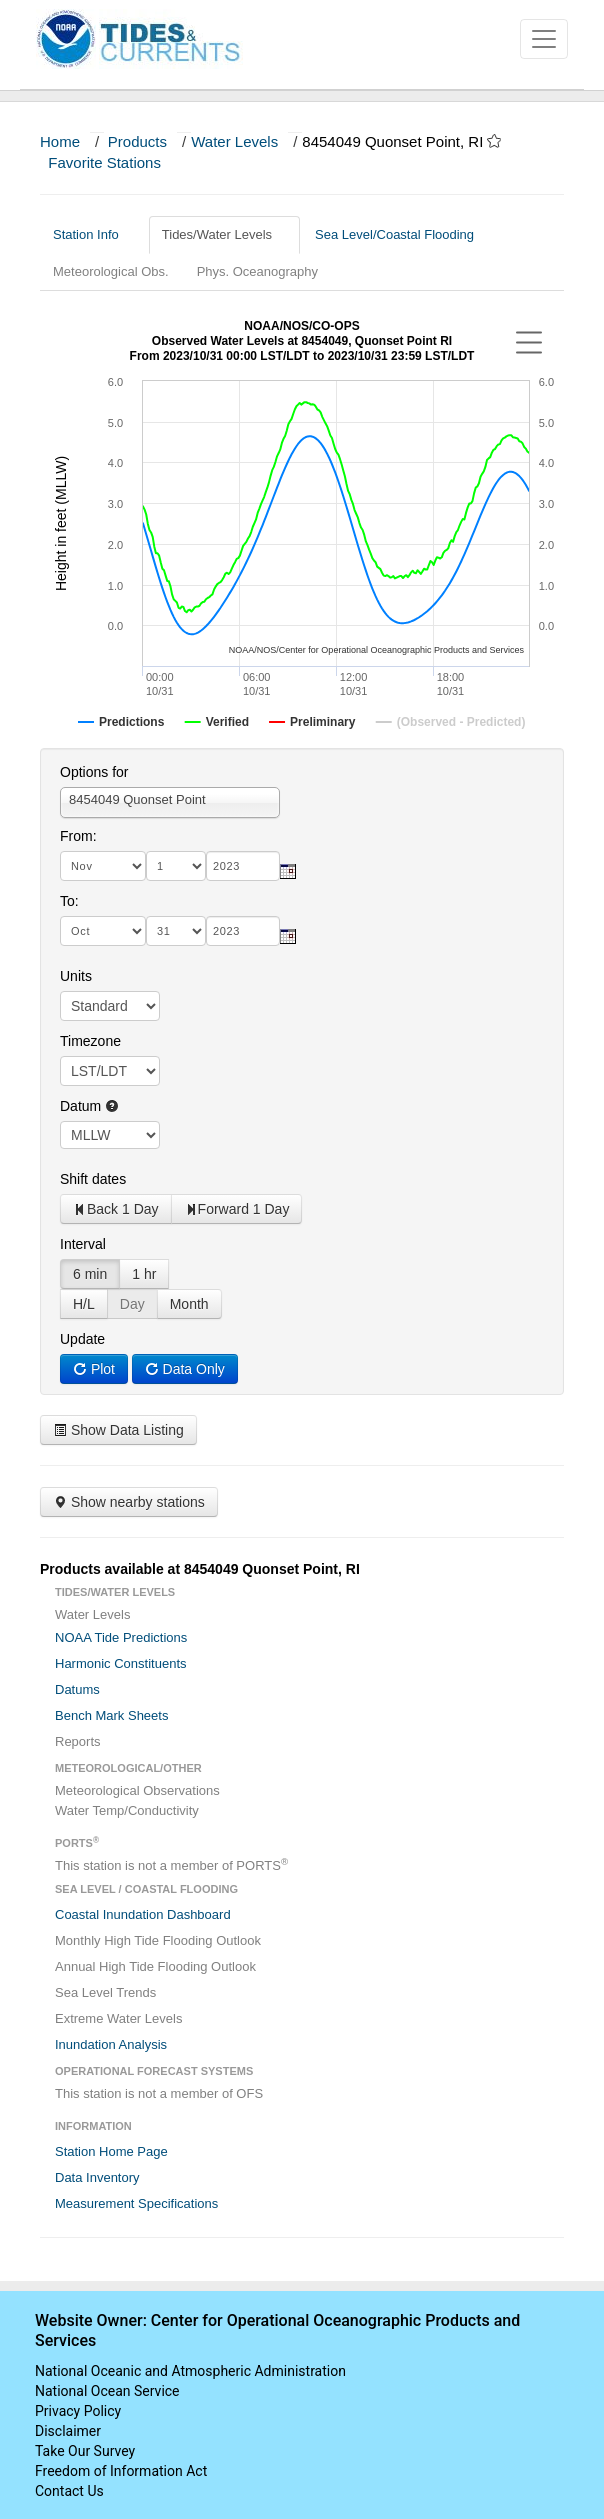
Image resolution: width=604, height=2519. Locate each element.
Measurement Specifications (136, 2203)
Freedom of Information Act (121, 2471)
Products (137, 141)
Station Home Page (111, 2151)
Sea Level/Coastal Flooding (402, 234)
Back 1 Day (116, 1209)
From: (78, 836)
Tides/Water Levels (224, 234)
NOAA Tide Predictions (121, 1637)
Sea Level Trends (105, 1992)
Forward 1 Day (237, 1209)
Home (60, 141)
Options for (94, 772)
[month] (103, 866)
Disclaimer (68, 2431)
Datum (89, 1106)
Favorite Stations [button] (114, 162)
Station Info (93, 234)
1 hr (144, 1274)
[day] (176, 866)
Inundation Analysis (111, 2044)
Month (189, 1304)
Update (82, 1339)
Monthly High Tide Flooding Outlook (158, 1940)
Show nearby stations (129, 1502)
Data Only (185, 1369)
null (110, 1135)
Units (76, 976)
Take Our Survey (85, 2451)
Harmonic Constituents (121, 1663)
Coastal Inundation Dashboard (143, 1914)
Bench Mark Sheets (111, 1715)
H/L (84, 1304)
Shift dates (93, 1179)
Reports (78, 1741)
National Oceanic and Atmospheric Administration (190, 2371)
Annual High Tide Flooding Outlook (155, 1966)
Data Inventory (97, 2177)
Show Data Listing (118, 1430)
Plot (94, 1369)
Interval (83, 1244)
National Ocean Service (107, 2391)
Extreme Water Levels (118, 2018)
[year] (243, 866)
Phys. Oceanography (257, 271)
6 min (90, 1274)
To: (69, 901)
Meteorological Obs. (111, 271)
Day (132, 1304)
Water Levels (234, 141)
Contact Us (69, 2491)
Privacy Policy (78, 2411)
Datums (77, 1689)
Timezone (90, 1041)
